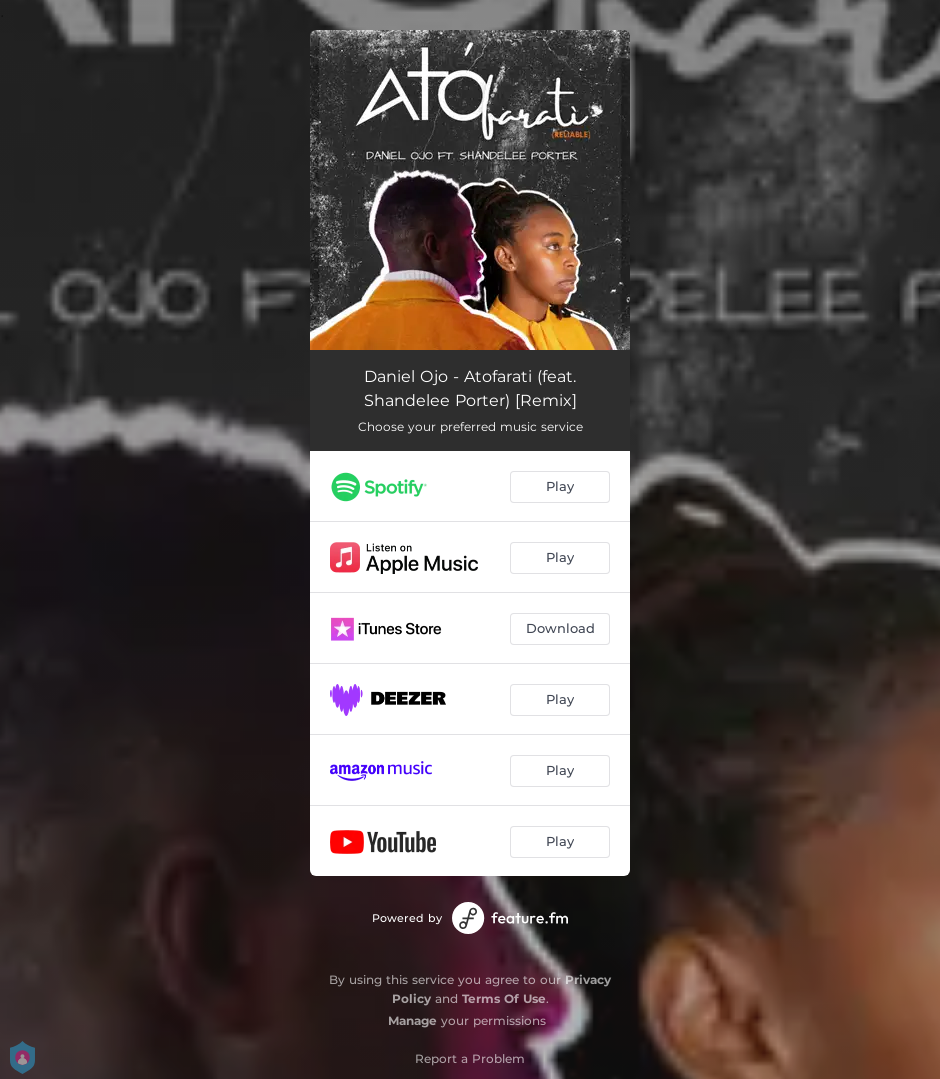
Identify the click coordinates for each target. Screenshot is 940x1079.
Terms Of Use (504, 998)
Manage (412, 1020)
